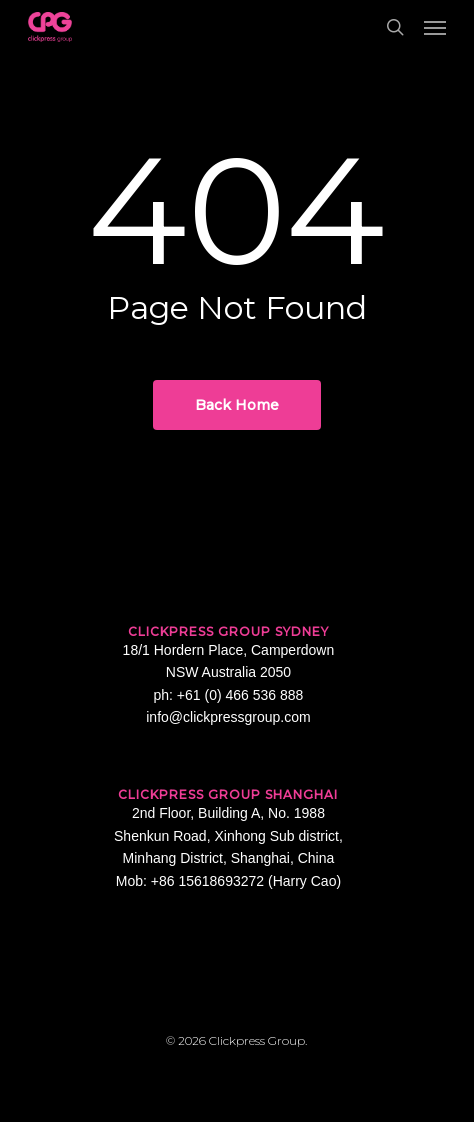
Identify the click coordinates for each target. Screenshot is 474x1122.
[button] (435, 27)
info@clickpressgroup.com (228, 717)
